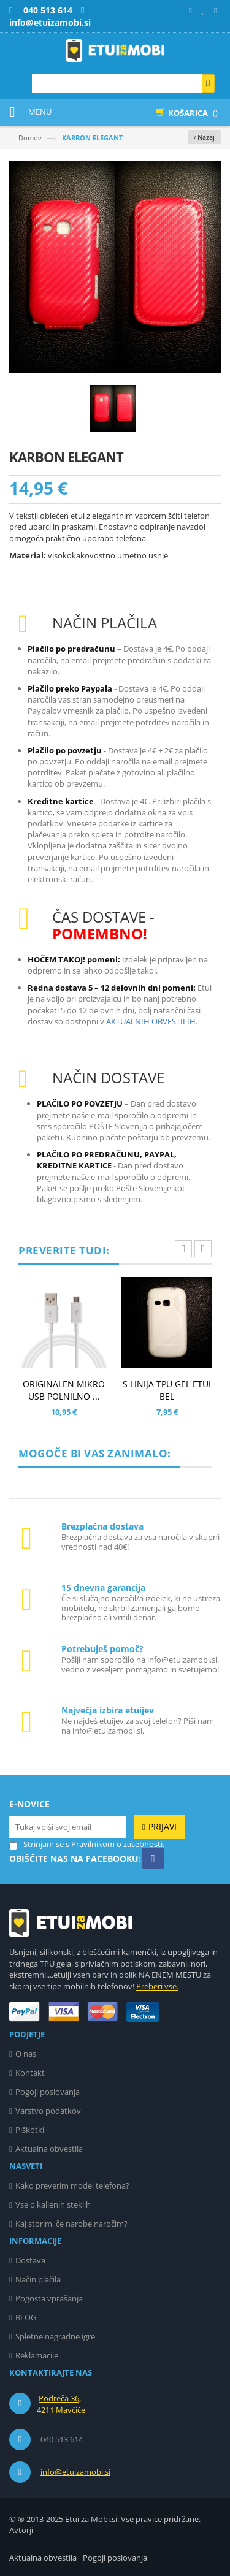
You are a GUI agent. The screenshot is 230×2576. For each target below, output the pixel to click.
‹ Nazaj (204, 137)
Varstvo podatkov (48, 2110)
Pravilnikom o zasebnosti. (117, 1844)
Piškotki (29, 2129)
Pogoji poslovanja (47, 2091)
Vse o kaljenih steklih (53, 2204)
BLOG (25, 2317)
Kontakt (30, 2072)
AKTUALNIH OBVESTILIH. (151, 1021)
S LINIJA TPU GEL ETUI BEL (167, 1390)
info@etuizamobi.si (75, 2471)
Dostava (30, 2260)
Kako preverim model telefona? (72, 2185)
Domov (30, 137)
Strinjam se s (39, 1844)
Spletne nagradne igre (55, 2336)
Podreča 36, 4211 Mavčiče (61, 2404)
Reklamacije (36, 2355)
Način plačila (38, 2279)
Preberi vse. (157, 1986)
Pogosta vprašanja (49, 2298)
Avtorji (21, 2530)
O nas (25, 2053)
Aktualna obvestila (49, 2148)
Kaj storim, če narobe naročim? (71, 2223)
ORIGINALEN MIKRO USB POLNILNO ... (64, 1390)
